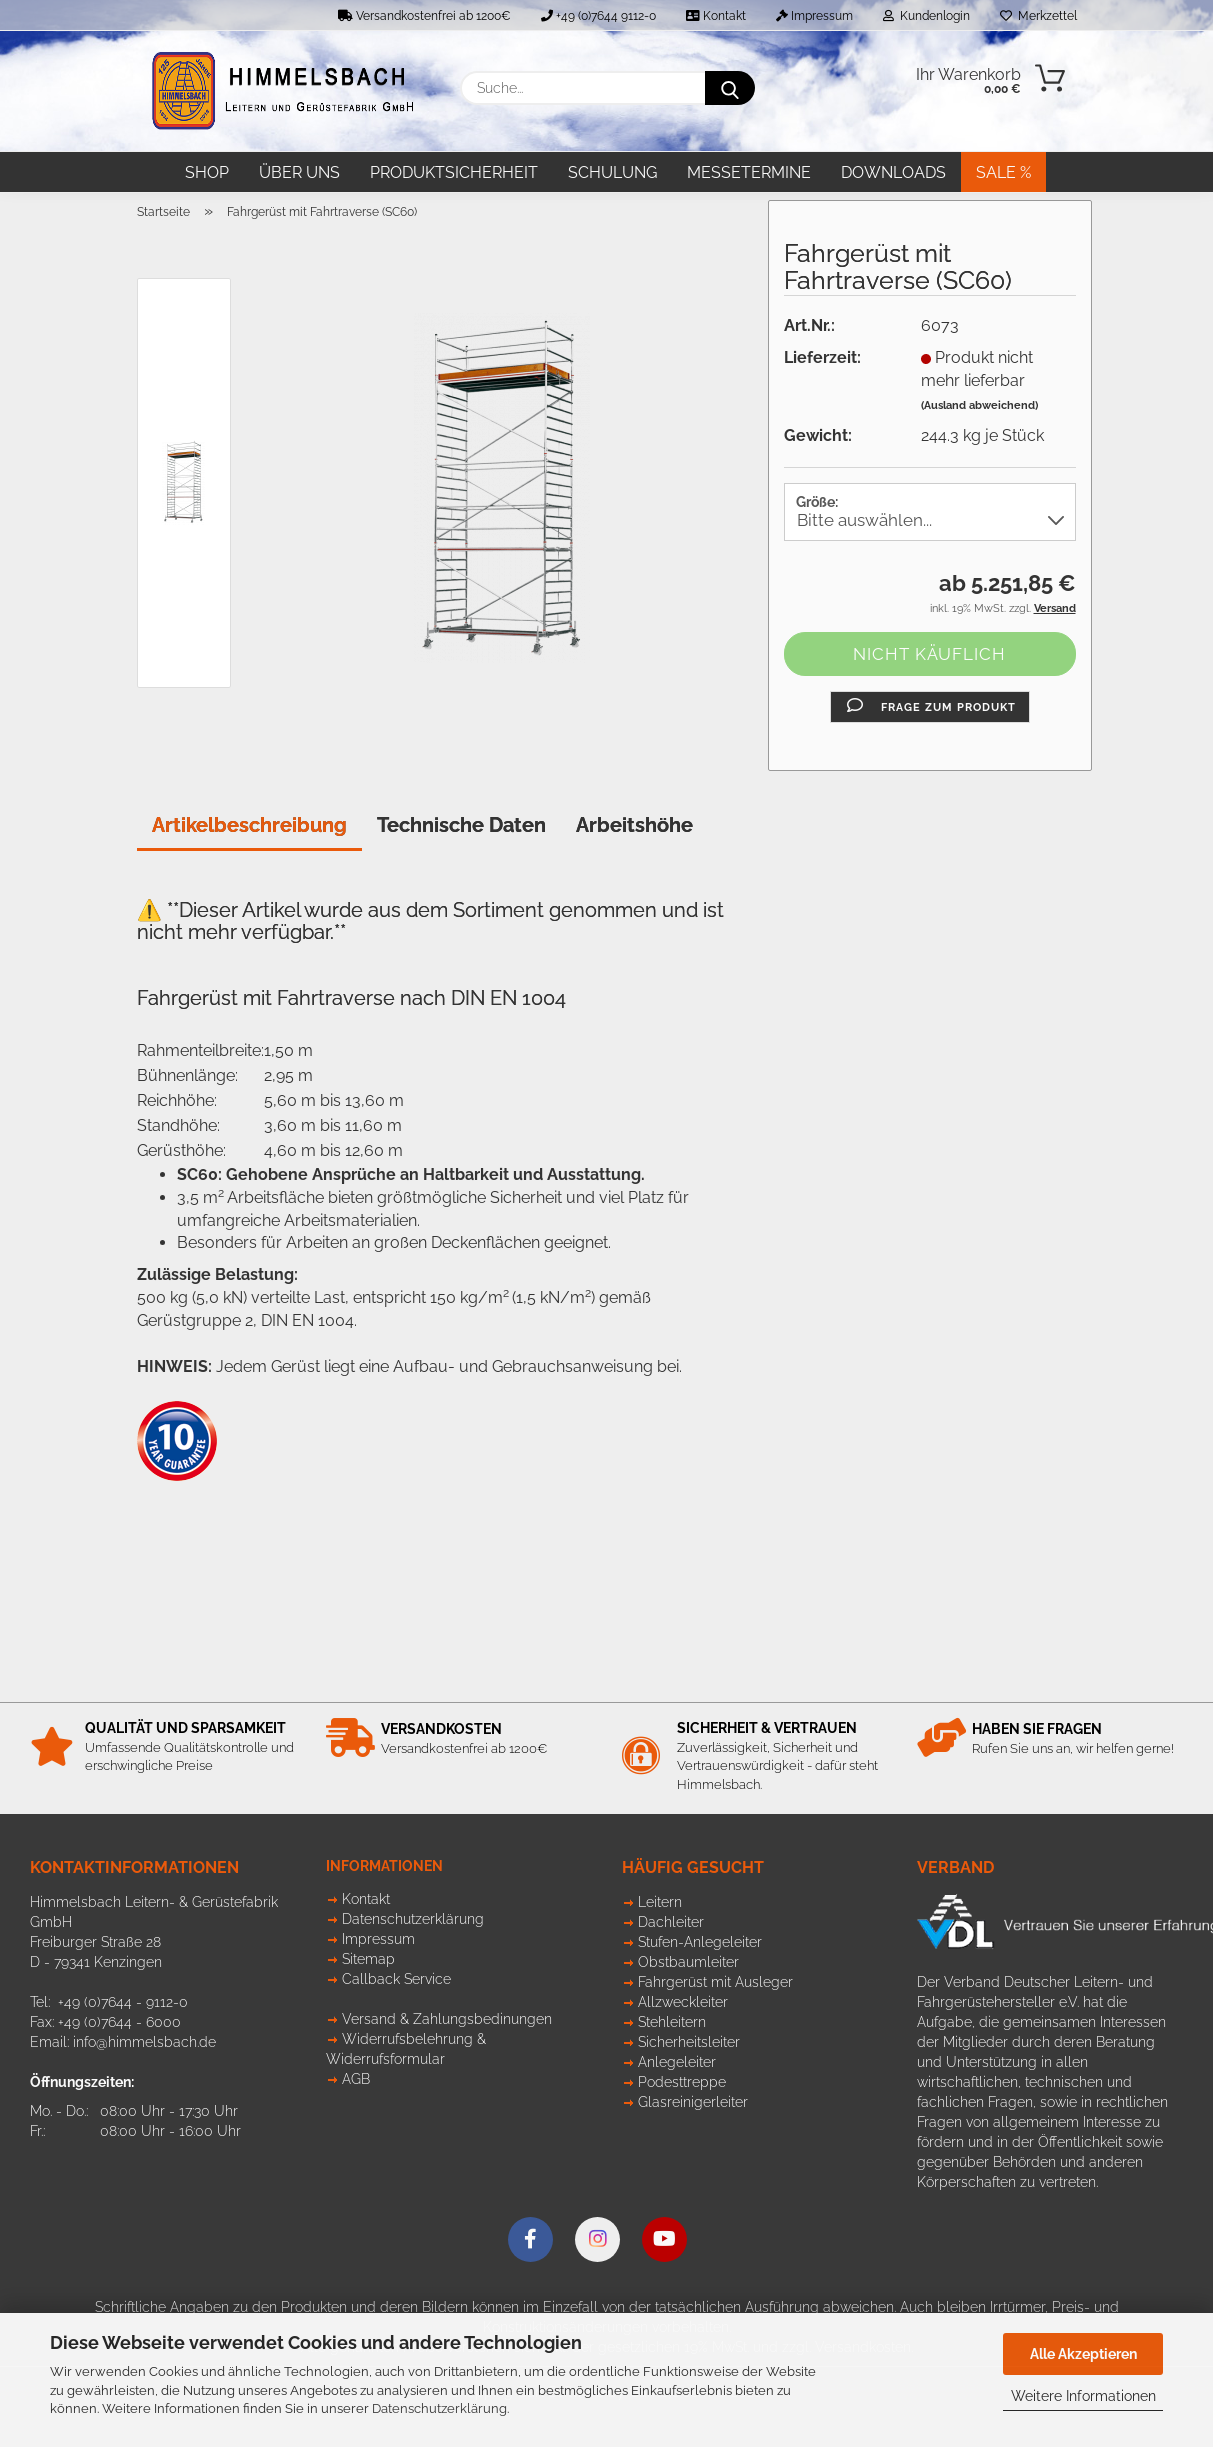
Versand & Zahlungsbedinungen (447, 2019)
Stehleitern (672, 2022)
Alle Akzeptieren (1083, 2354)
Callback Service (396, 1979)
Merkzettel (1038, 16)
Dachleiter (671, 1922)
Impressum (814, 16)
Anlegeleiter (677, 2062)
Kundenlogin (926, 16)
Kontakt (716, 16)
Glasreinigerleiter (693, 2102)
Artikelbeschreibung (249, 825)
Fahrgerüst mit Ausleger (715, 1982)
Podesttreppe (682, 2082)
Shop (207, 172)
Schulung (612, 172)
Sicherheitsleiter (689, 2042)
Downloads (893, 172)
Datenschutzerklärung (439, 2408)
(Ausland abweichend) (979, 405)
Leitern (660, 1902)
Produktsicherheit (454, 172)
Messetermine (749, 172)
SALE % (1003, 172)
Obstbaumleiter (688, 1962)
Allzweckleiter (683, 2002)
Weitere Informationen (1083, 2396)
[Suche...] (730, 88)
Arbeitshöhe (634, 825)
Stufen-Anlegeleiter (700, 1942)
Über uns (299, 172)
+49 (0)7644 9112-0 (598, 16)
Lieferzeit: (822, 357)
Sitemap (368, 1959)
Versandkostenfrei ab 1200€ (424, 16)
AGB (356, 2079)
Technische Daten (461, 825)
